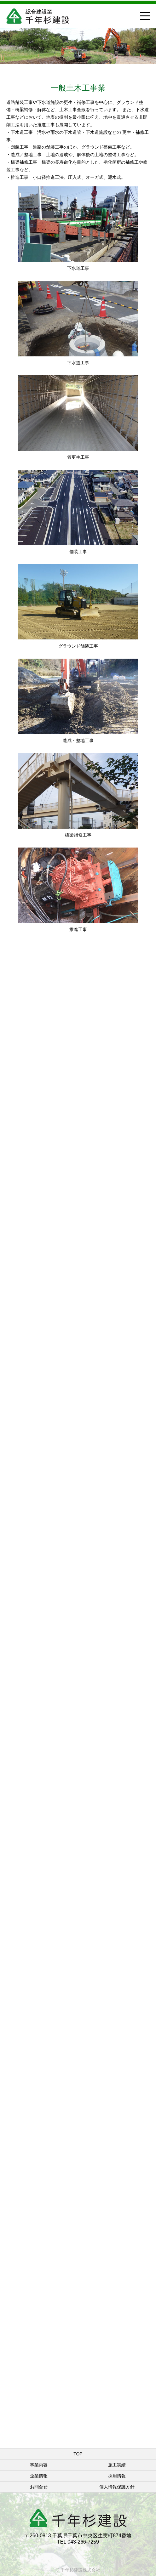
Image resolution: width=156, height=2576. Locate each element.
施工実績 (117, 2464)
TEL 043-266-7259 (78, 2542)
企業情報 (39, 2475)
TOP (78, 2453)
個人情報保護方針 (117, 2486)
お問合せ (39, 2486)
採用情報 (117, 2475)
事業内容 (39, 2464)
